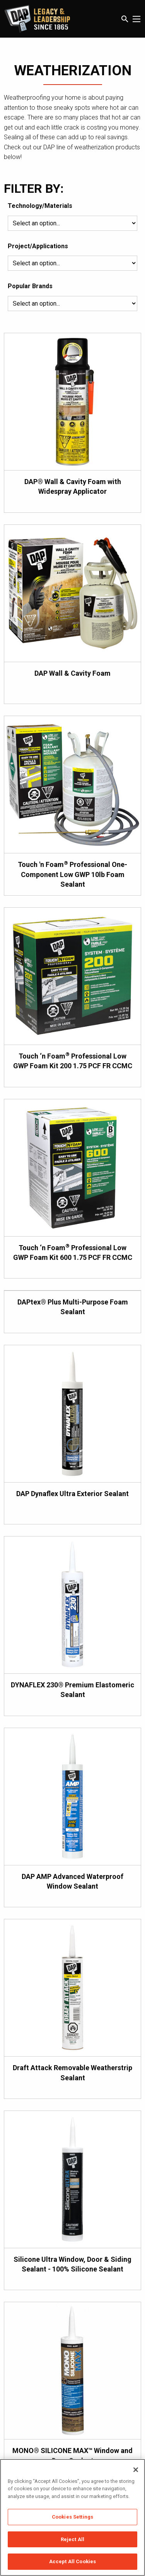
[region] (72, 2517)
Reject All (72, 2539)
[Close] (135, 2469)
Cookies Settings (72, 2517)
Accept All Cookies (72, 2561)
